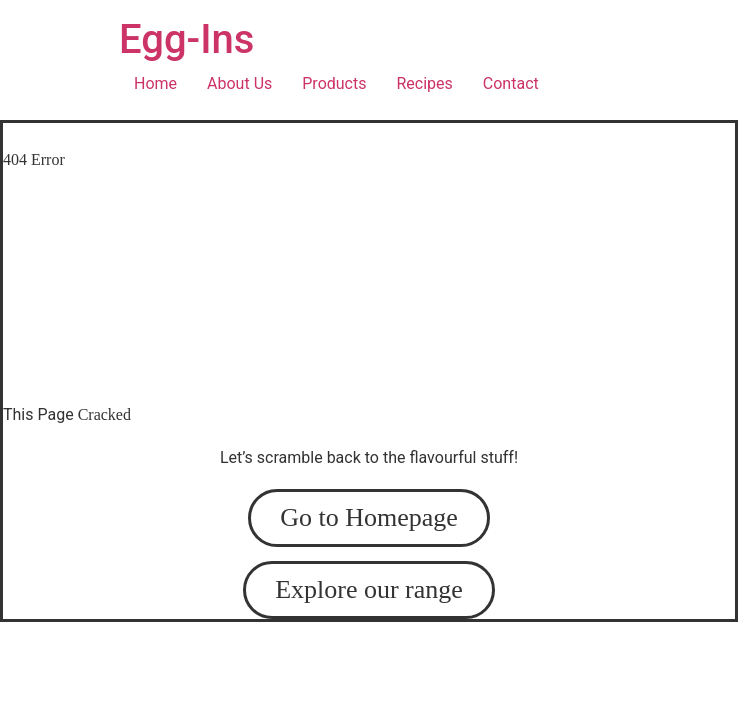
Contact (511, 83)
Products (334, 83)
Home (155, 83)
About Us (239, 83)
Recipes (424, 83)
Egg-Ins (186, 39)
